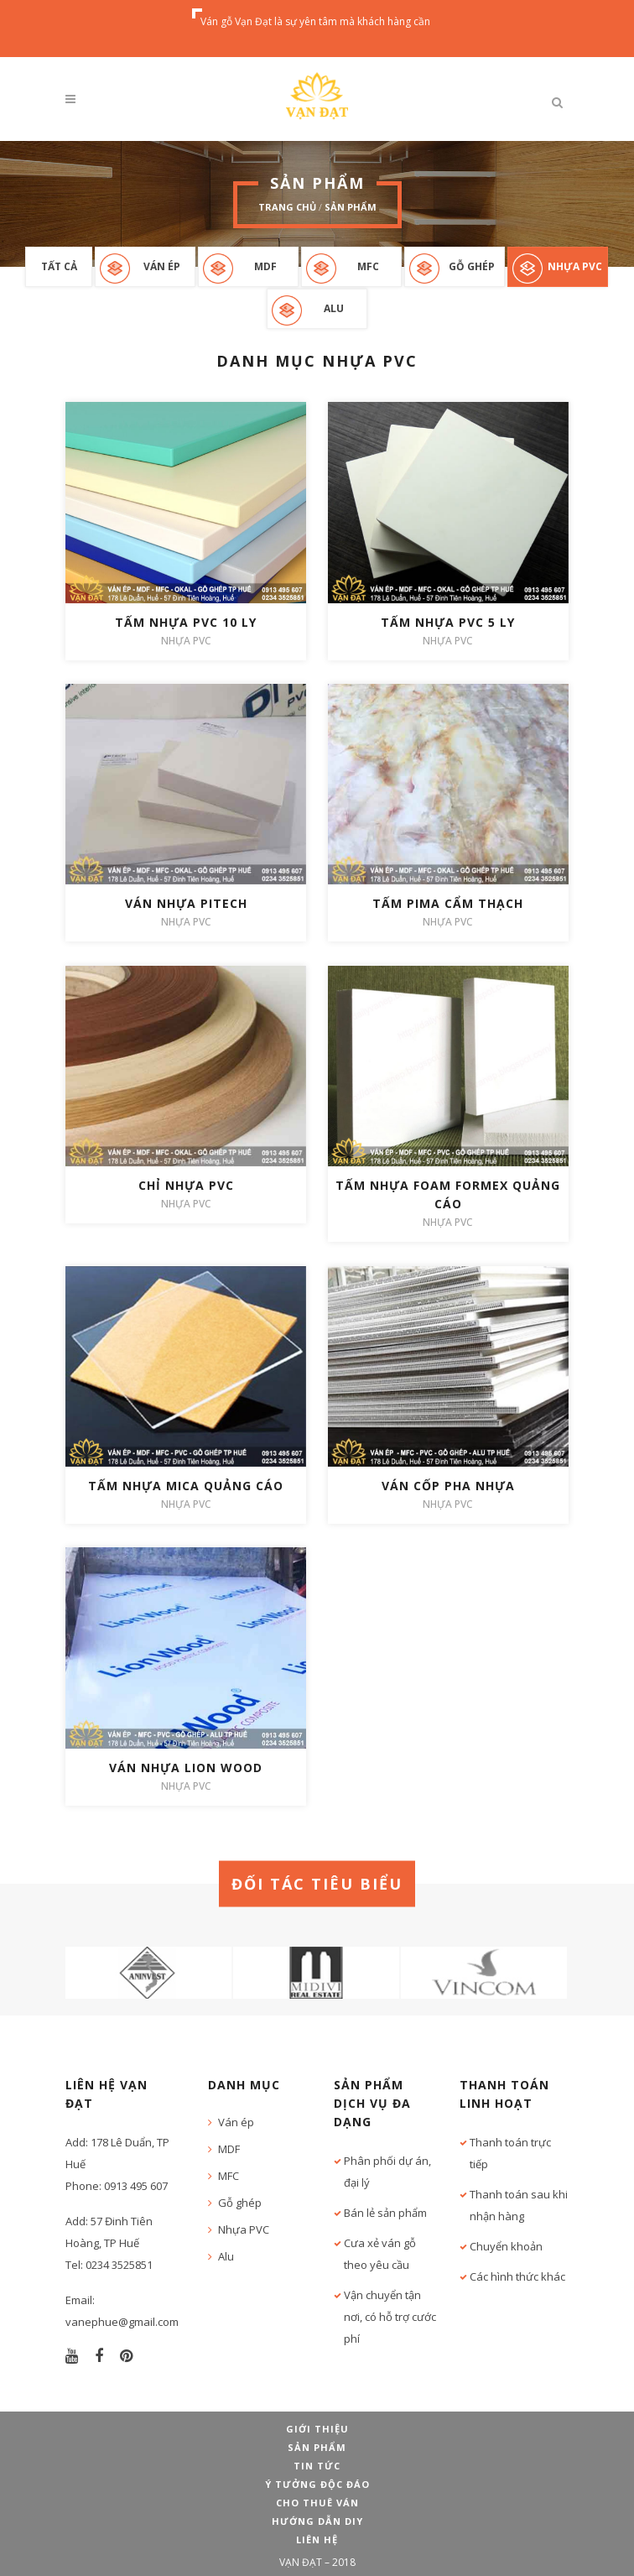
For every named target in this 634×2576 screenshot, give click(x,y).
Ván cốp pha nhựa (448, 1486)
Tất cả (59, 266)
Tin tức (317, 2465)
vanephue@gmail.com (122, 2321)
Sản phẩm (351, 207)
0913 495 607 (136, 2185)
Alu (334, 308)
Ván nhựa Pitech (186, 903)
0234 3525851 (119, 2264)
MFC (368, 266)
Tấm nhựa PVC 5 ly (448, 622)
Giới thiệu (317, 2428)
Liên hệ (317, 2539)
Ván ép (161, 266)
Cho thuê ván (317, 2502)
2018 (344, 2562)
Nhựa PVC (575, 266)
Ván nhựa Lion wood (185, 1768)
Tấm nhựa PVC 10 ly (186, 622)
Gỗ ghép (472, 266)
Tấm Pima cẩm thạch (447, 903)
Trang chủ (287, 207)
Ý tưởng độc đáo (317, 2484)
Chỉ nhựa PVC (186, 1185)
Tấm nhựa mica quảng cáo (185, 1486)
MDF (265, 266)
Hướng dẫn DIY (317, 2521)
